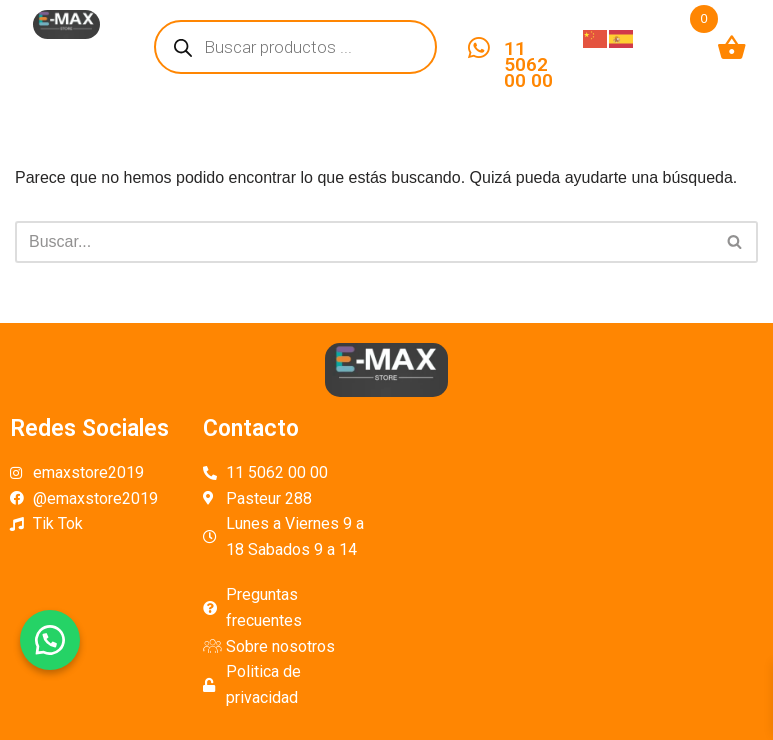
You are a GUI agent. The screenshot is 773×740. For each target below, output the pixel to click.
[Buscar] (364, 242)
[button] (50, 640)
